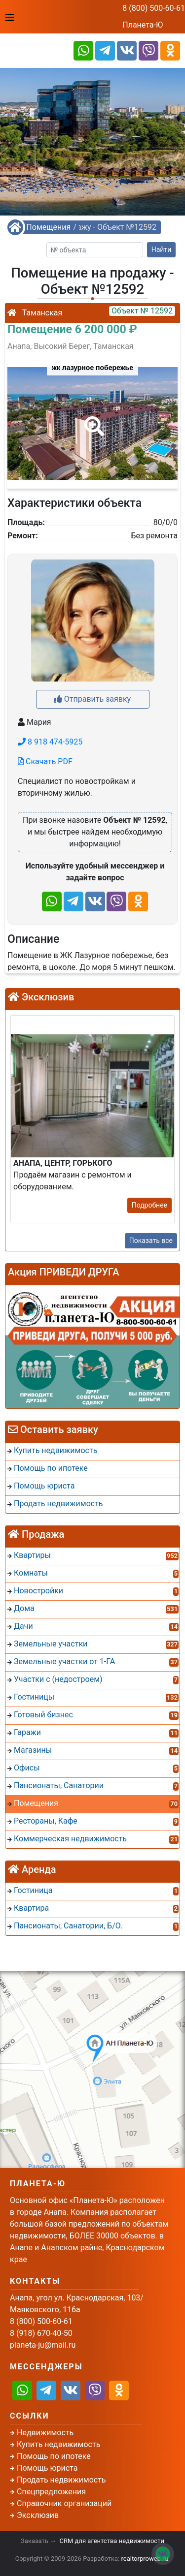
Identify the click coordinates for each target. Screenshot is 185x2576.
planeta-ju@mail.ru (42, 2345)
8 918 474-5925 (50, 741)
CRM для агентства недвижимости (112, 2541)
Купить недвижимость (58, 2444)
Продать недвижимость (61, 2479)
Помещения (48, 227)
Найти (161, 249)
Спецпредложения (51, 2491)
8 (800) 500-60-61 (153, 8)
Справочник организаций (64, 2503)
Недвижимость (45, 2432)
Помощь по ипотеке (54, 2456)
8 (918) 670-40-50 (41, 2333)
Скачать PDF (45, 761)
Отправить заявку (92, 699)
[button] (92, 419)
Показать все (151, 1240)
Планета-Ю (142, 25)
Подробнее (149, 1205)
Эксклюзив (38, 2515)
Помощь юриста (47, 2468)
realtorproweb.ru (144, 2558)
